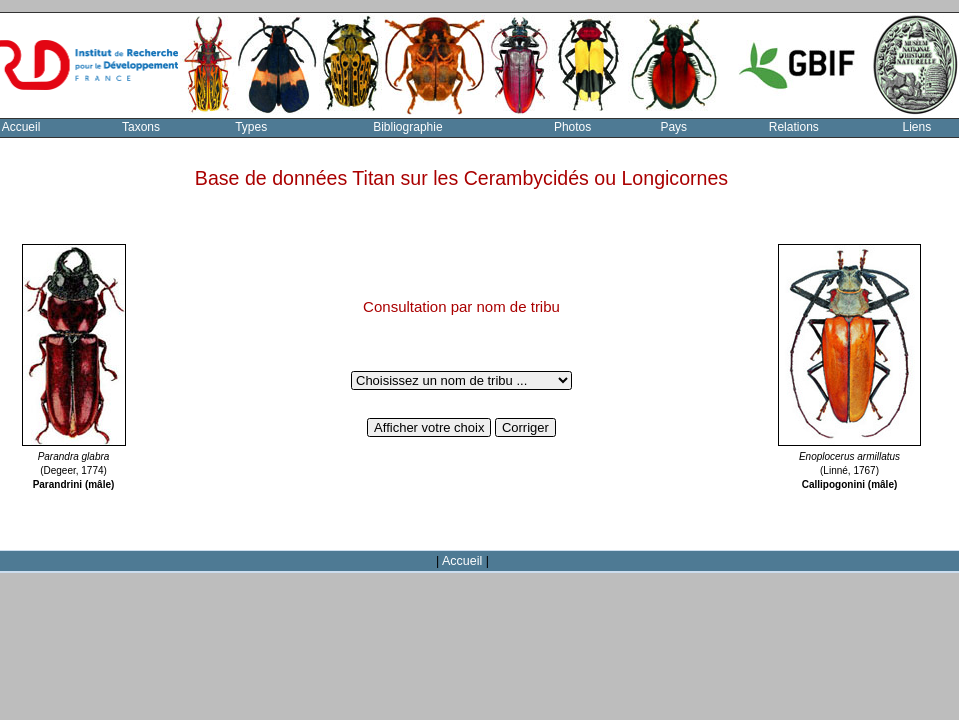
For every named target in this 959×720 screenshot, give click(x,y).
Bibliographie (407, 127)
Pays (673, 127)
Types (251, 127)
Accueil (462, 561)
